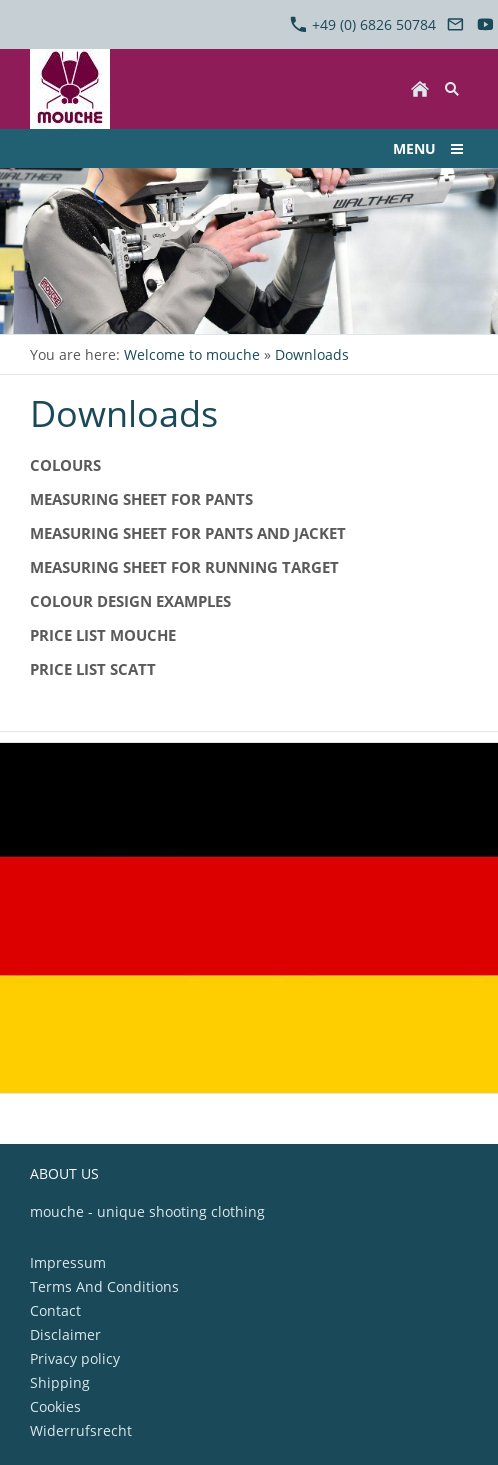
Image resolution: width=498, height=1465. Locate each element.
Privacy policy (75, 1358)
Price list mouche (103, 635)
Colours (65, 465)
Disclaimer (65, 1334)
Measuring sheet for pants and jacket (188, 533)
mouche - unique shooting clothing (147, 1211)
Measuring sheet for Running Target (184, 567)
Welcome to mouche (192, 354)
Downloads (312, 354)
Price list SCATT (93, 669)
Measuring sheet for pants (141, 499)
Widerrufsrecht (81, 1430)
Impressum (68, 1262)
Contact (55, 1310)
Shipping (60, 1382)
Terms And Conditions (104, 1286)
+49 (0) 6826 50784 (363, 24)
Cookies (55, 1406)
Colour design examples (130, 601)
